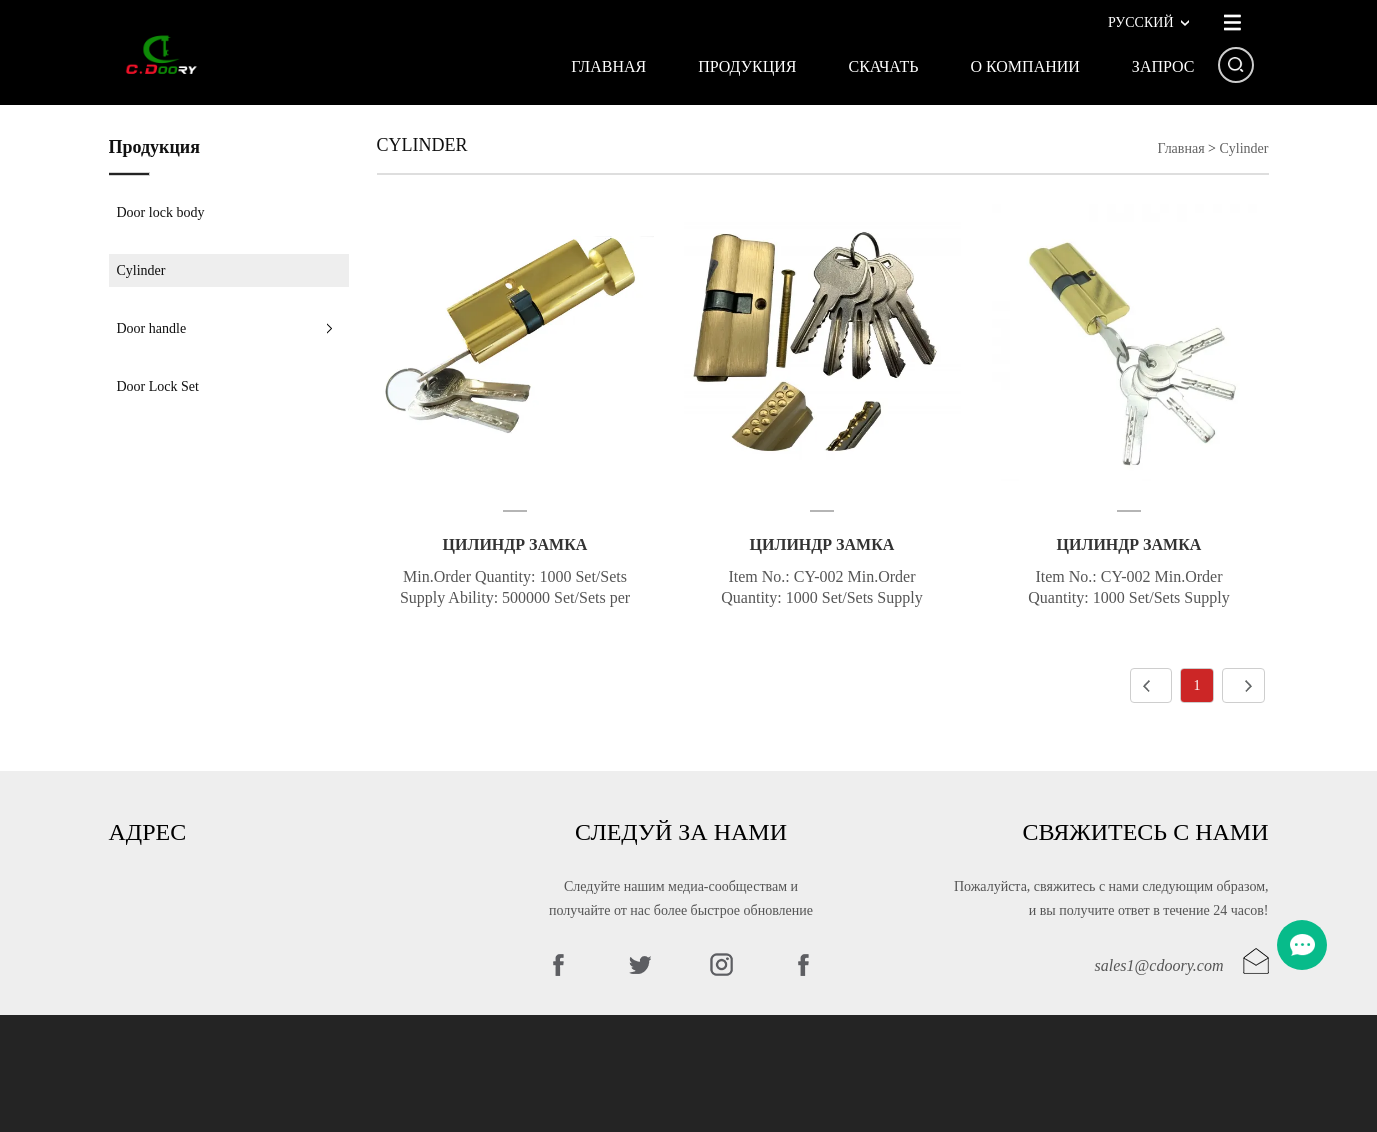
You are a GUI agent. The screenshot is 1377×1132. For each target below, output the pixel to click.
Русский (1141, 22)
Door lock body (161, 212)
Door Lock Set (158, 386)
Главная (608, 66)
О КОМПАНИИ (1024, 66)
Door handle (152, 328)
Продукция (747, 66)
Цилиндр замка (515, 544)
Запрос (1163, 66)
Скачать (883, 66)
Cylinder (141, 270)
